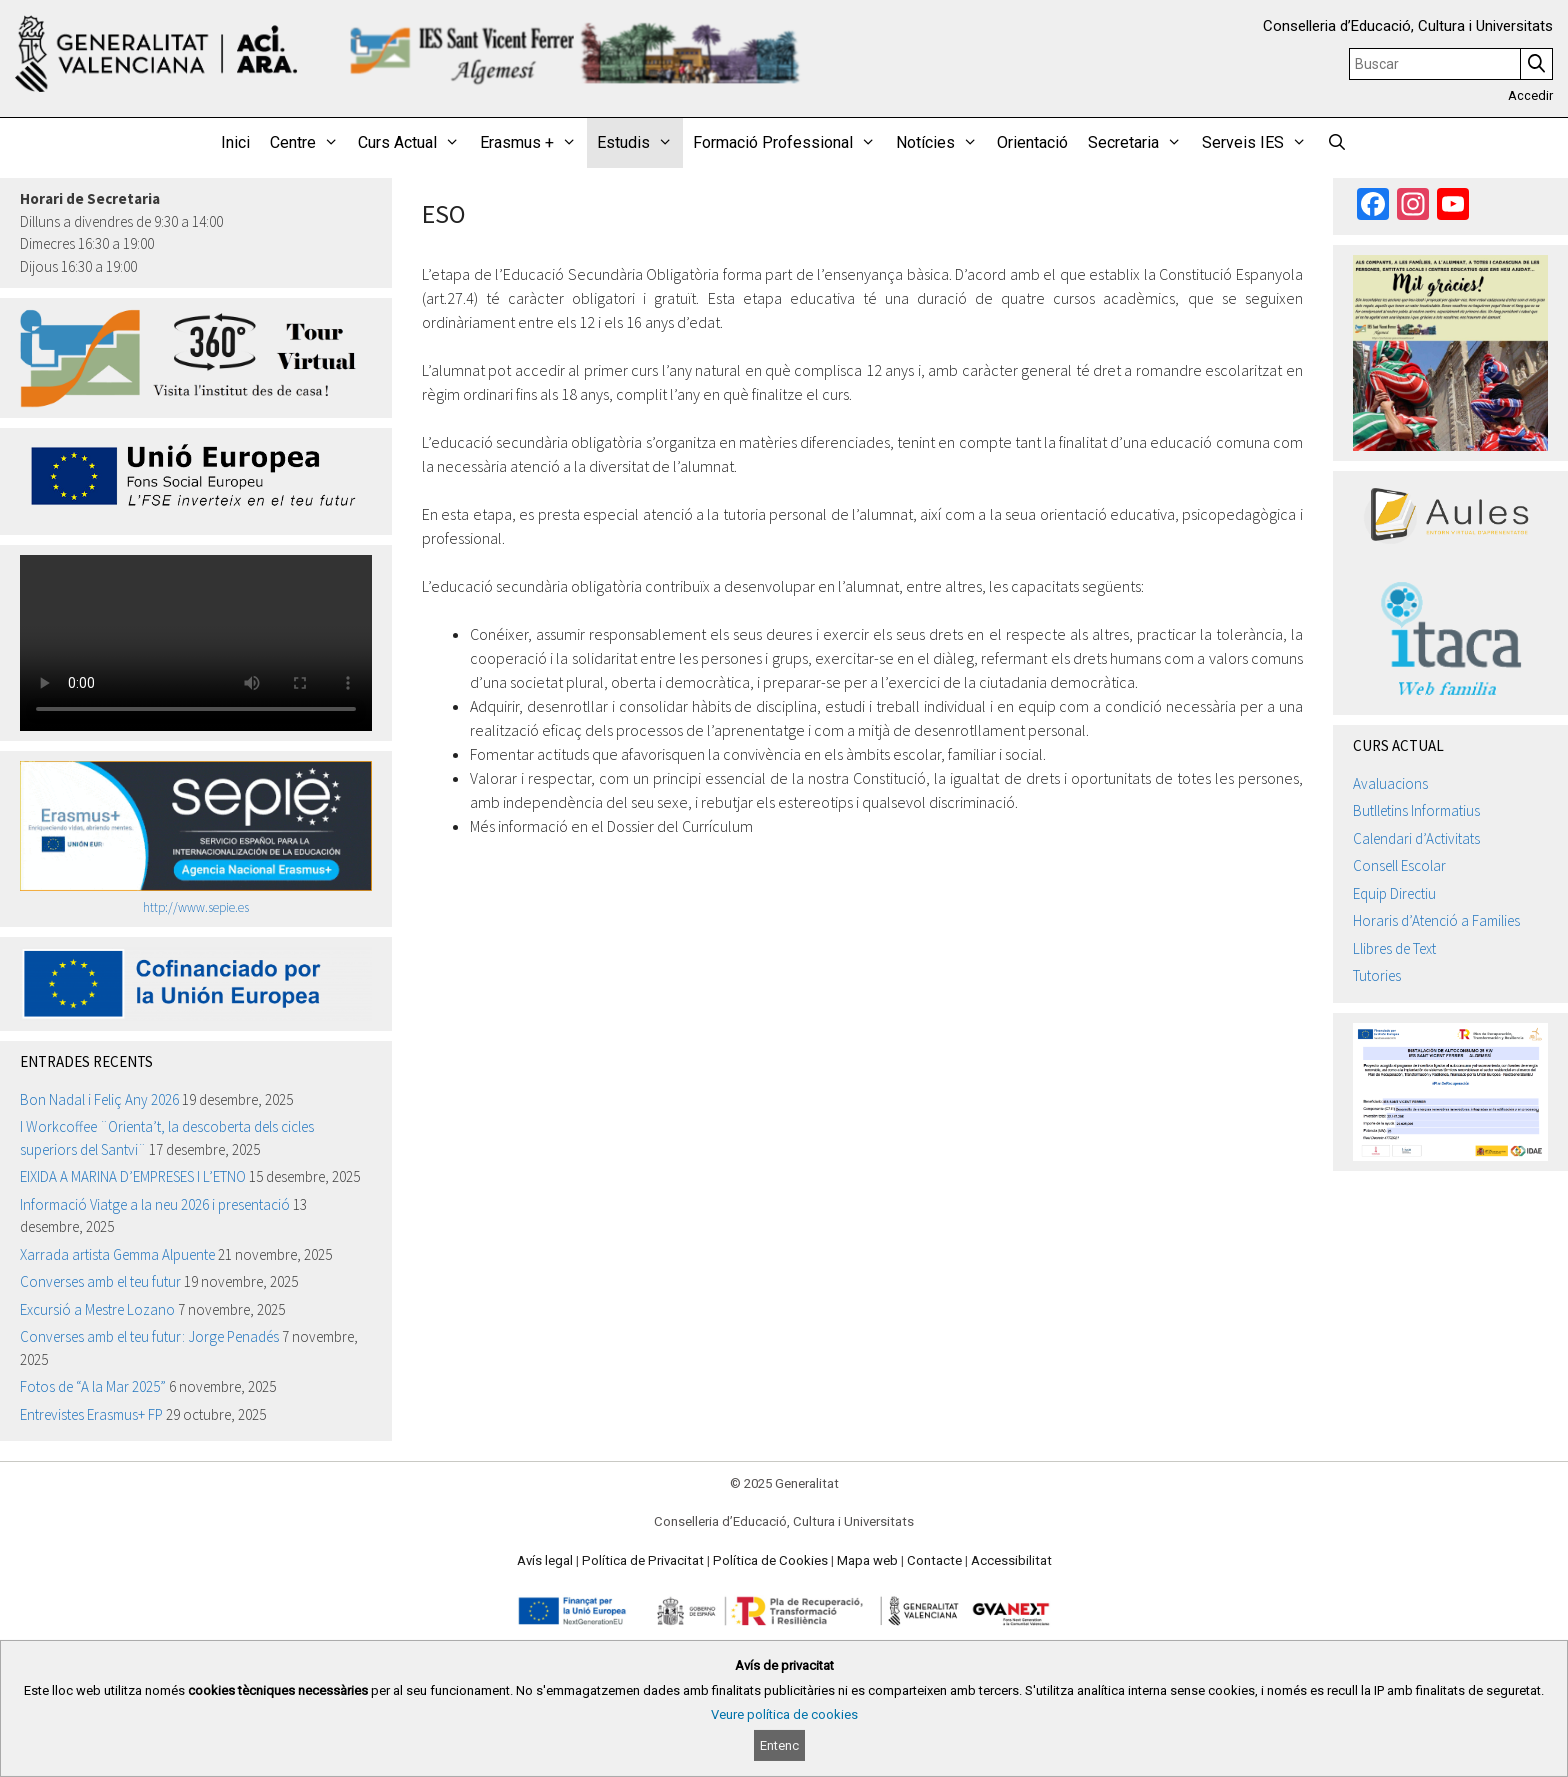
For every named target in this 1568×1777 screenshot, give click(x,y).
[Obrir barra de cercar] (1337, 143)
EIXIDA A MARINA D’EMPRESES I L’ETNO (133, 1176)
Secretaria (1140, 143)
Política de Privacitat (643, 1560)
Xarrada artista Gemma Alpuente (117, 1254)
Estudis (640, 143)
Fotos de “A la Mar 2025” (93, 1386)
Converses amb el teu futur (100, 1281)
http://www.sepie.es (196, 907)
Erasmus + (533, 143)
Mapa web (867, 1560)
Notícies (942, 143)
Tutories (1377, 975)
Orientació (1032, 142)
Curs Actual (414, 143)
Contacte (934, 1560)
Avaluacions (1390, 783)
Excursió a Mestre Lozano (97, 1309)
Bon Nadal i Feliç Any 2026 (99, 1099)
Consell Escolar (1399, 865)
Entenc (779, 1745)
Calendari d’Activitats (1416, 838)
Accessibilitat (1011, 1560)
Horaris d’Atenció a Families (1436, 920)
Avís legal (545, 1560)
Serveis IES (1259, 143)
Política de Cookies (770, 1560)
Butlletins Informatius (1416, 810)
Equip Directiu (1394, 893)
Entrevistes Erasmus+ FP (91, 1414)
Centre (309, 143)
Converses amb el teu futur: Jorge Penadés (149, 1336)
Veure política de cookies (784, 1714)
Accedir (1530, 95)
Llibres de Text (1394, 948)
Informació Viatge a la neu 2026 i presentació (155, 1204)
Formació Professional (789, 143)
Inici (235, 142)
